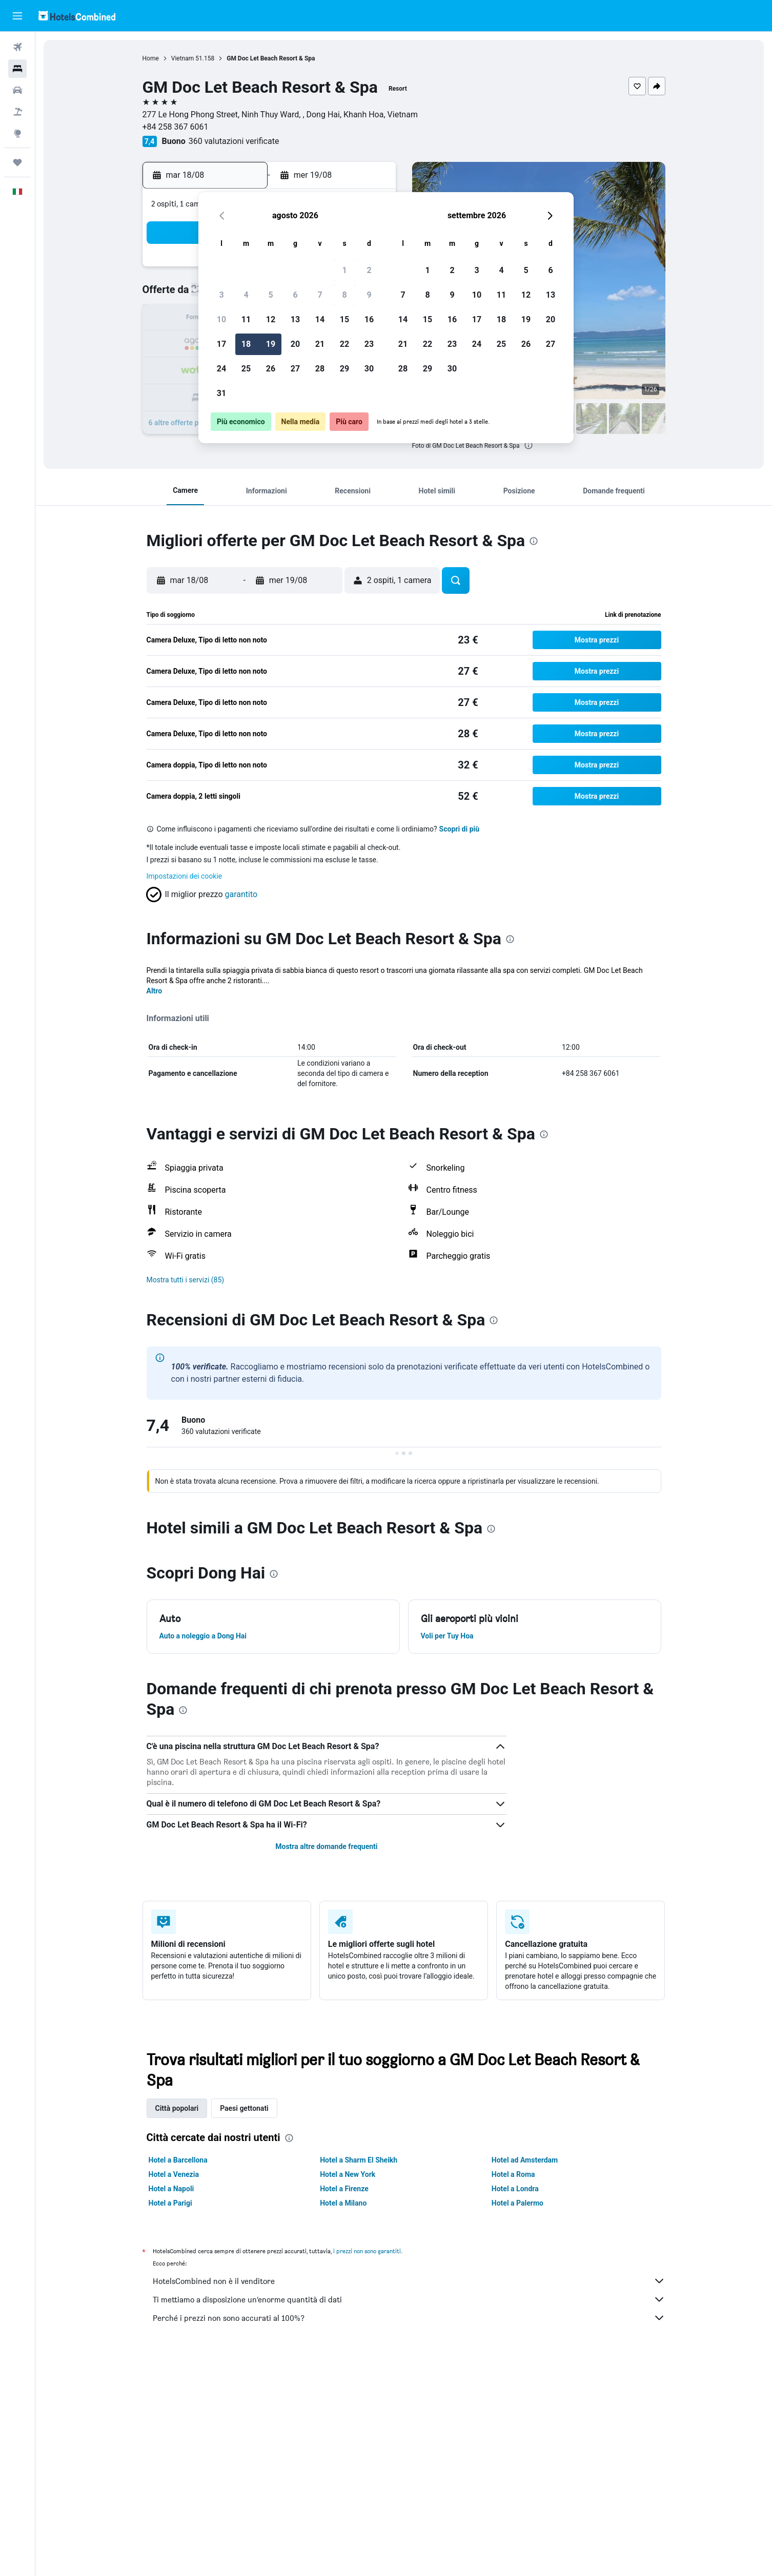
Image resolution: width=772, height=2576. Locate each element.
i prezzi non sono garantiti (367, 2251)
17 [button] (221, 344)
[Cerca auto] (17, 90)
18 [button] (246, 344)
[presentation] (528, 445)
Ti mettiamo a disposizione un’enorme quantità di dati (409, 2299)
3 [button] (221, 295)
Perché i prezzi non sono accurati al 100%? (409, 2318)
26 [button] (270, 368)
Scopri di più (459, 829)
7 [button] (319, 295)
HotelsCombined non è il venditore (409, 2281)
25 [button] (246, 368)
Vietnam (182, 58)
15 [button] (344, 319)
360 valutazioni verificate (234, 141)
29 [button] (344, 368)
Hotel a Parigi (170, 2203)
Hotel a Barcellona (178, 2160)
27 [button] (295, 368)
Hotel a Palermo (517, 2203)
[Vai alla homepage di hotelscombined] (77, 15)
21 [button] (319, 344)
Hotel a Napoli (171, 2189)
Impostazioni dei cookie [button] (184, 876)
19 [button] (270, 344)
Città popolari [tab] (177, 2108)
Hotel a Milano (343, 2203)
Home (151, 58)
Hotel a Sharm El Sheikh (358, 2160)
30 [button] (369, 368)
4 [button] (245, 295)
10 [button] (221, 319)
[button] (17, 16)
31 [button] (221, 393)
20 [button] (295, 344)
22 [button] (344, 344)
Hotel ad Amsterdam (525, 2160)
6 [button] (295, 295)
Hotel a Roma (513, 2174)
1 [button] (344, 270)
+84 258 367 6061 (176, 127)
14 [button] (319, 319)
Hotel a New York (347, 2174)
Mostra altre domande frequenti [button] (326, 1846)
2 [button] (369, 270)
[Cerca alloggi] (17, 68)
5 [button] (270, 295)
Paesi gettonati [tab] (244, 2108)
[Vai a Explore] (17, 133)
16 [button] (369, 319)
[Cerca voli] (17, 47)
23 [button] (369, 344)
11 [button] (246, 319)
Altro (154, 991)
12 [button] (270, 319)
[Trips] (17, 162)
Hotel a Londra (515, 2189)
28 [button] (319, 368)
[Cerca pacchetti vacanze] (17, 111)
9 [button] (369, 295)
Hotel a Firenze (344, 2189)
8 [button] (344, 295)
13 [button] (295, 319)
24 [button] (221, 368)
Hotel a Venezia (174, 2174)
